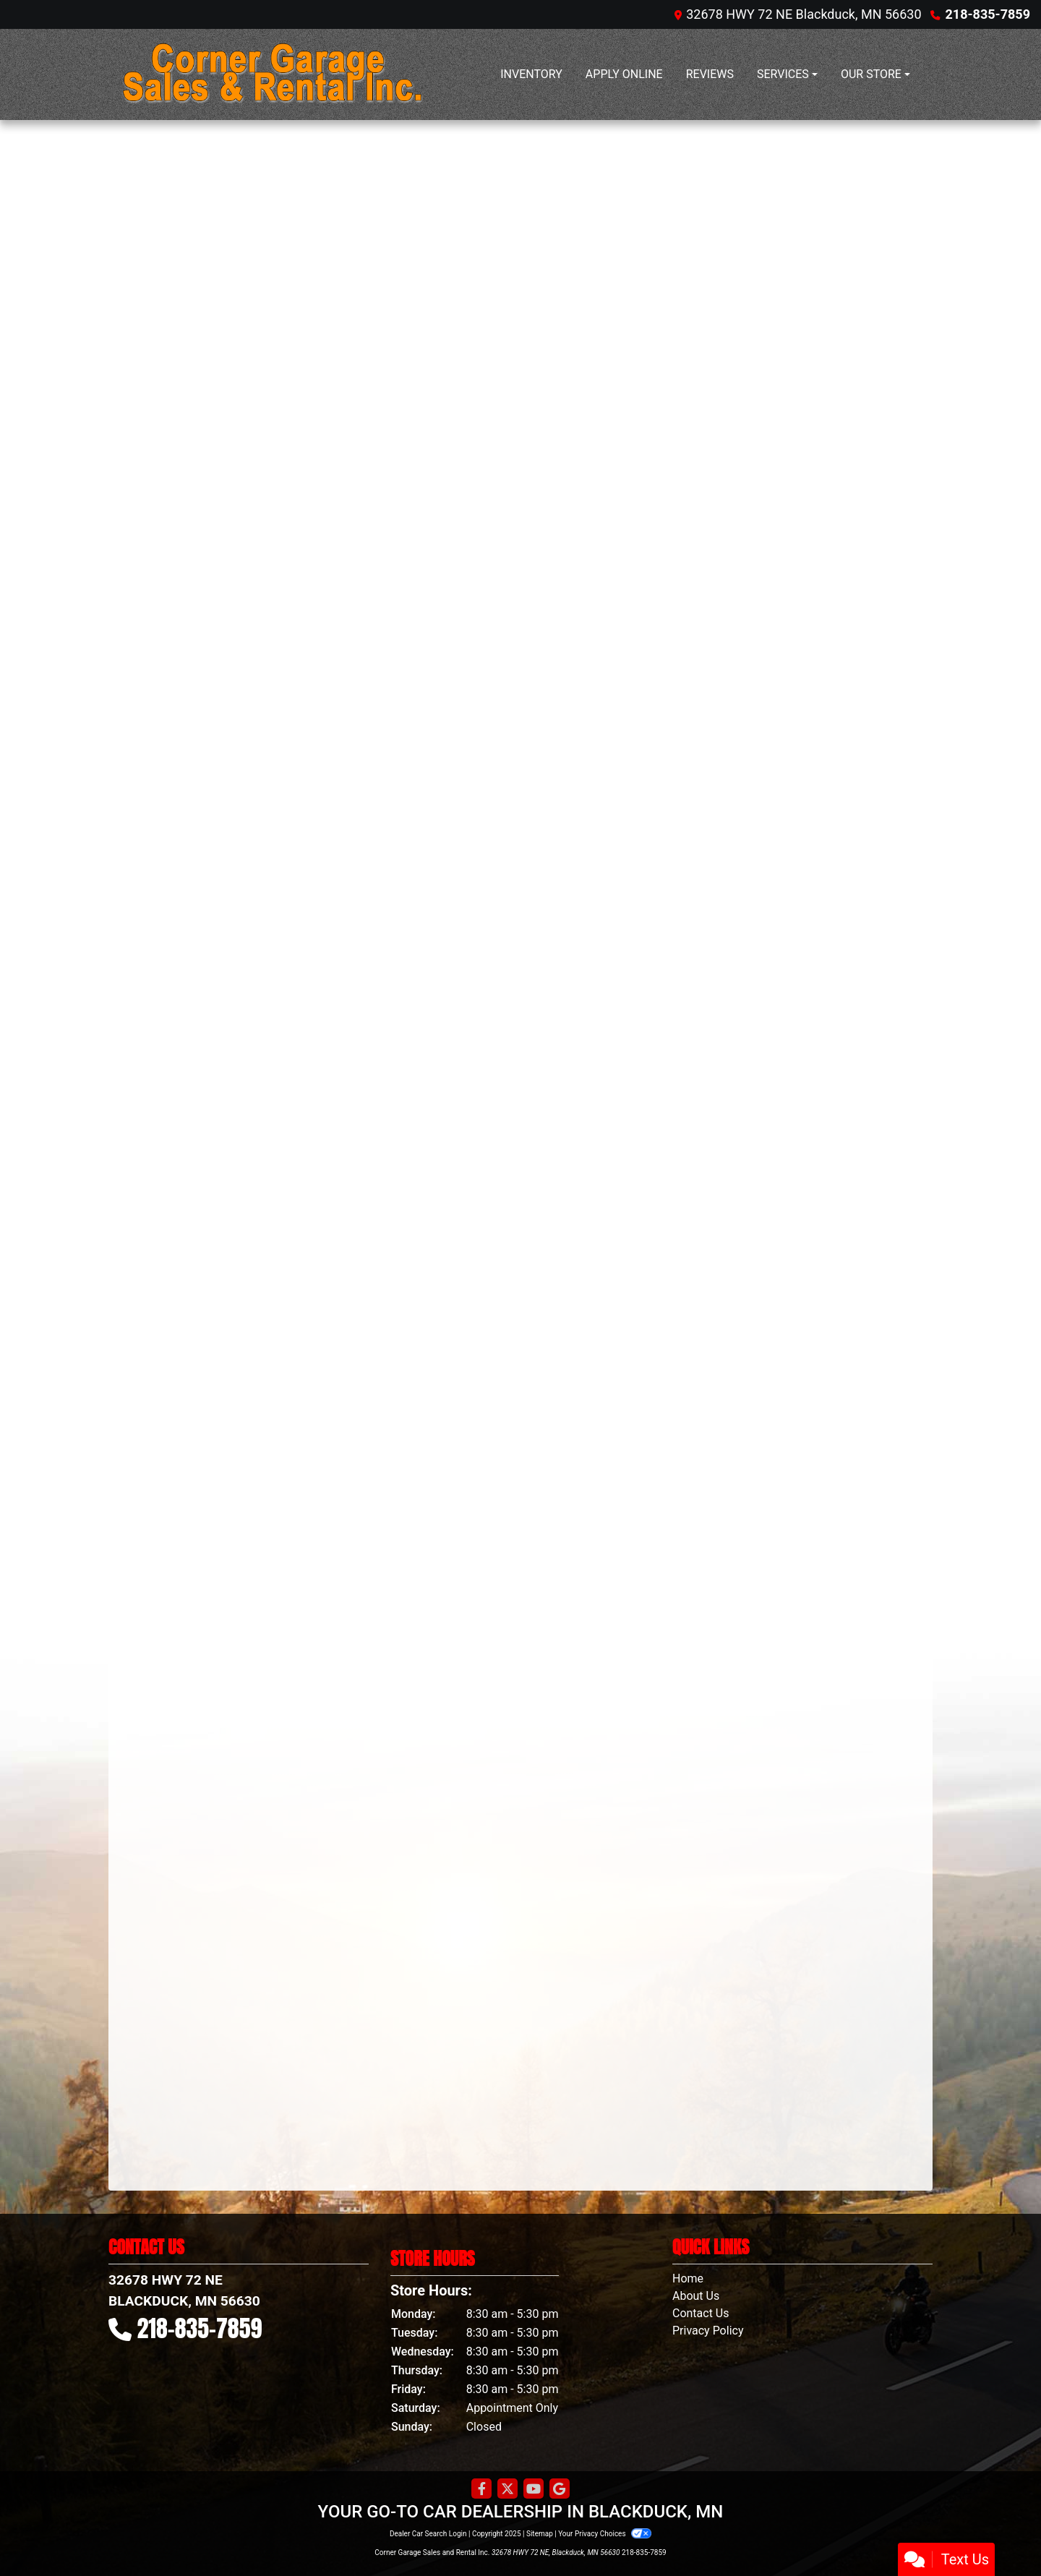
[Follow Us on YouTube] (533, 2489)
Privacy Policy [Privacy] (708, 2330)
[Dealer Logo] (271, 74)
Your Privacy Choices (604, 2534)
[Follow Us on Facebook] (481, 2489)
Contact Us (700, 2313)
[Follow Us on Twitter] (507, 2489)
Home (687, 2278)
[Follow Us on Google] (559, 2489)
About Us (695, 2296)
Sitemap (539, 2534)
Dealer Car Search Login (428, 2534)
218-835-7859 (988, 14)
